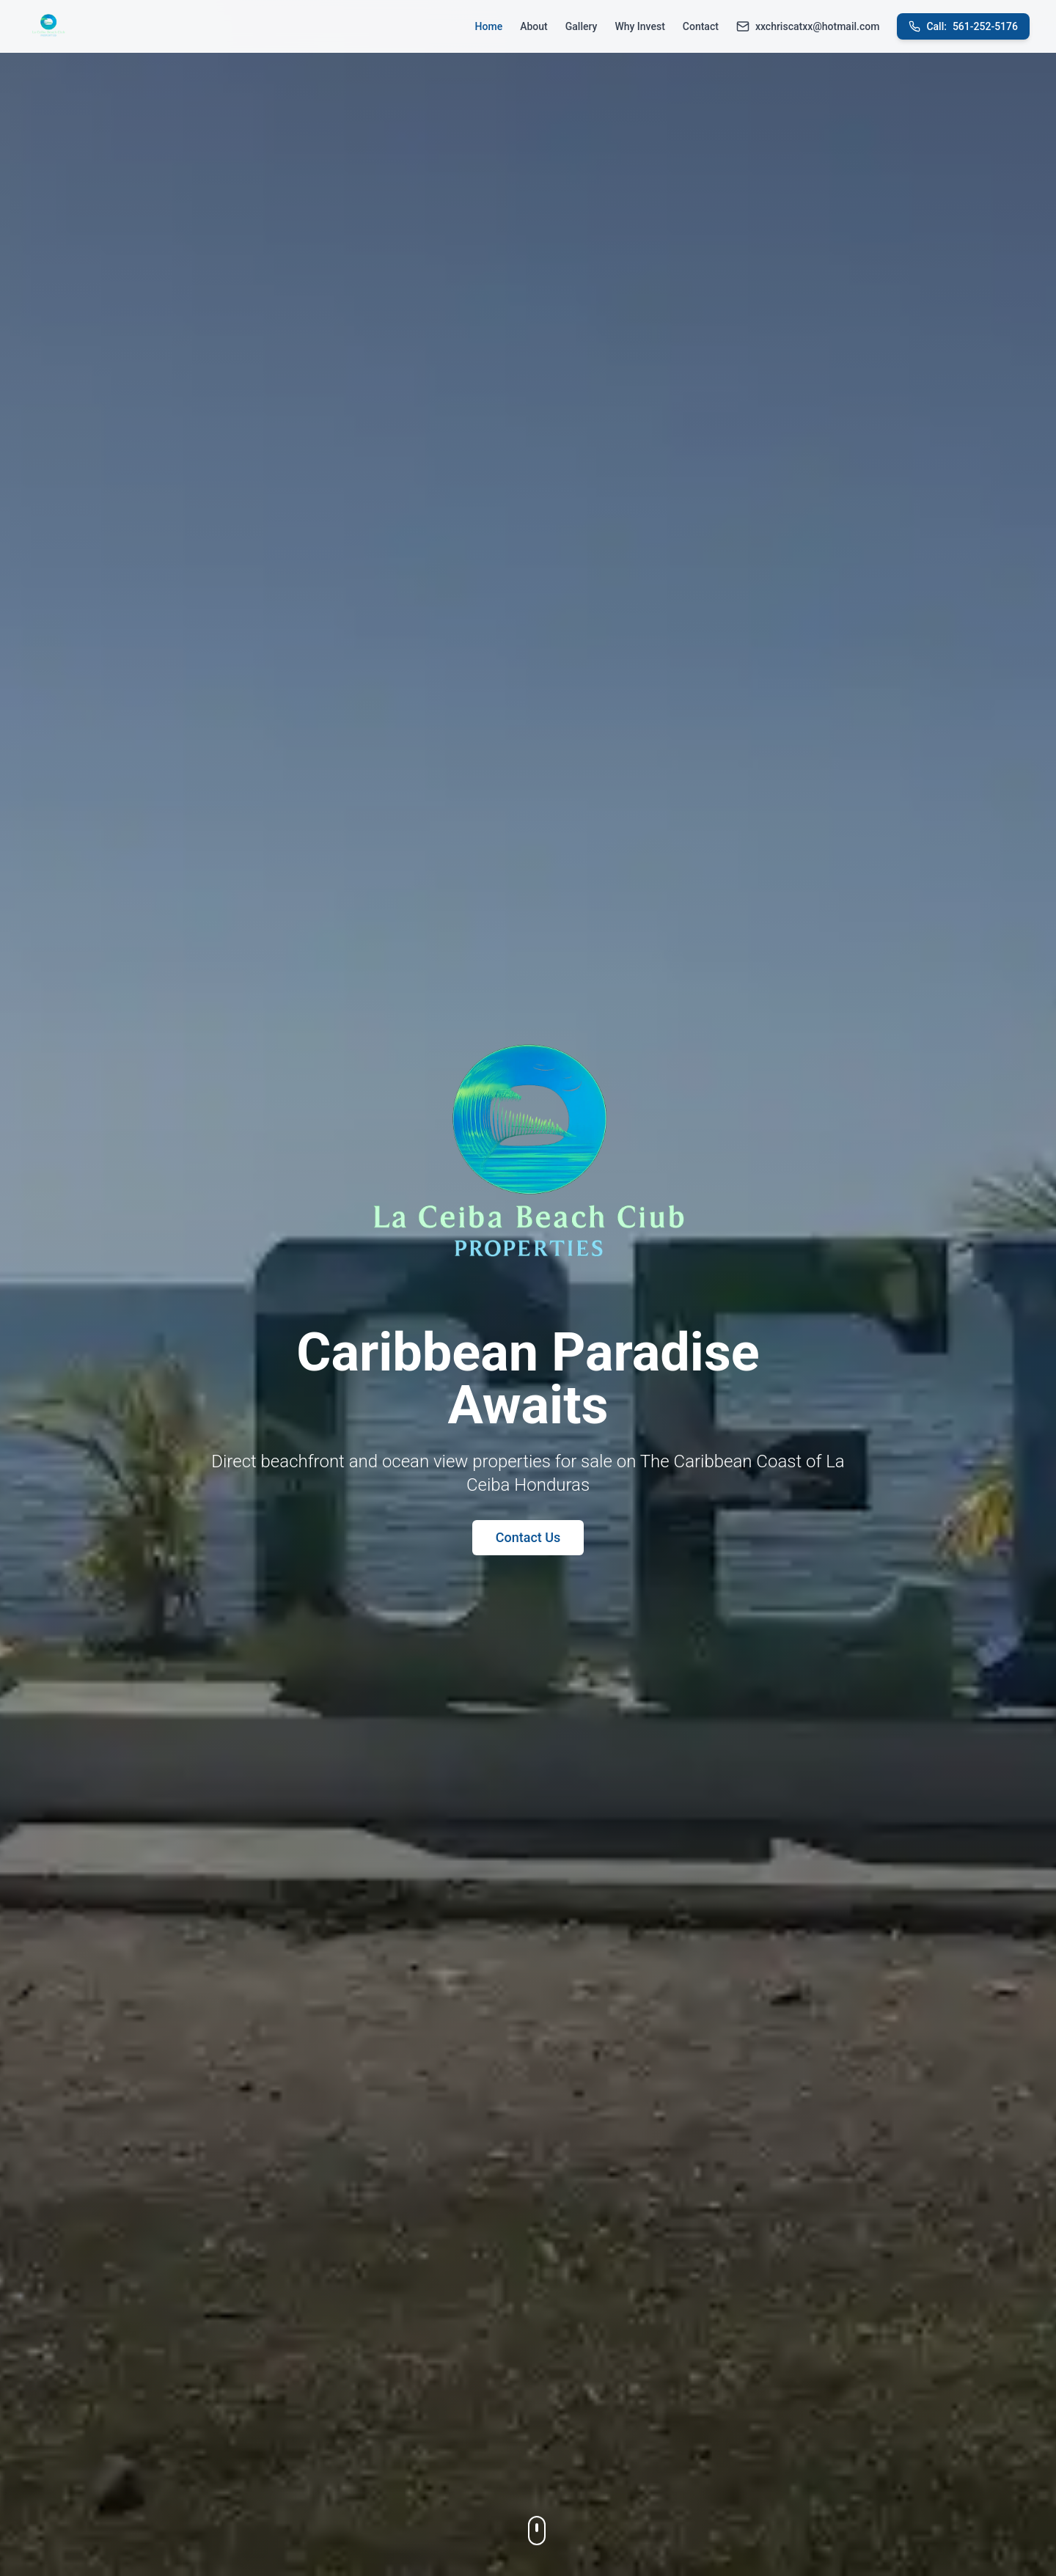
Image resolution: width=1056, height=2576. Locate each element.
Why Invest (639, 26)
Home (489, 26)
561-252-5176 (963, 26)
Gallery (581, 26)
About (534, 26)
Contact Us (528, 1537)
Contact (701, 26)
